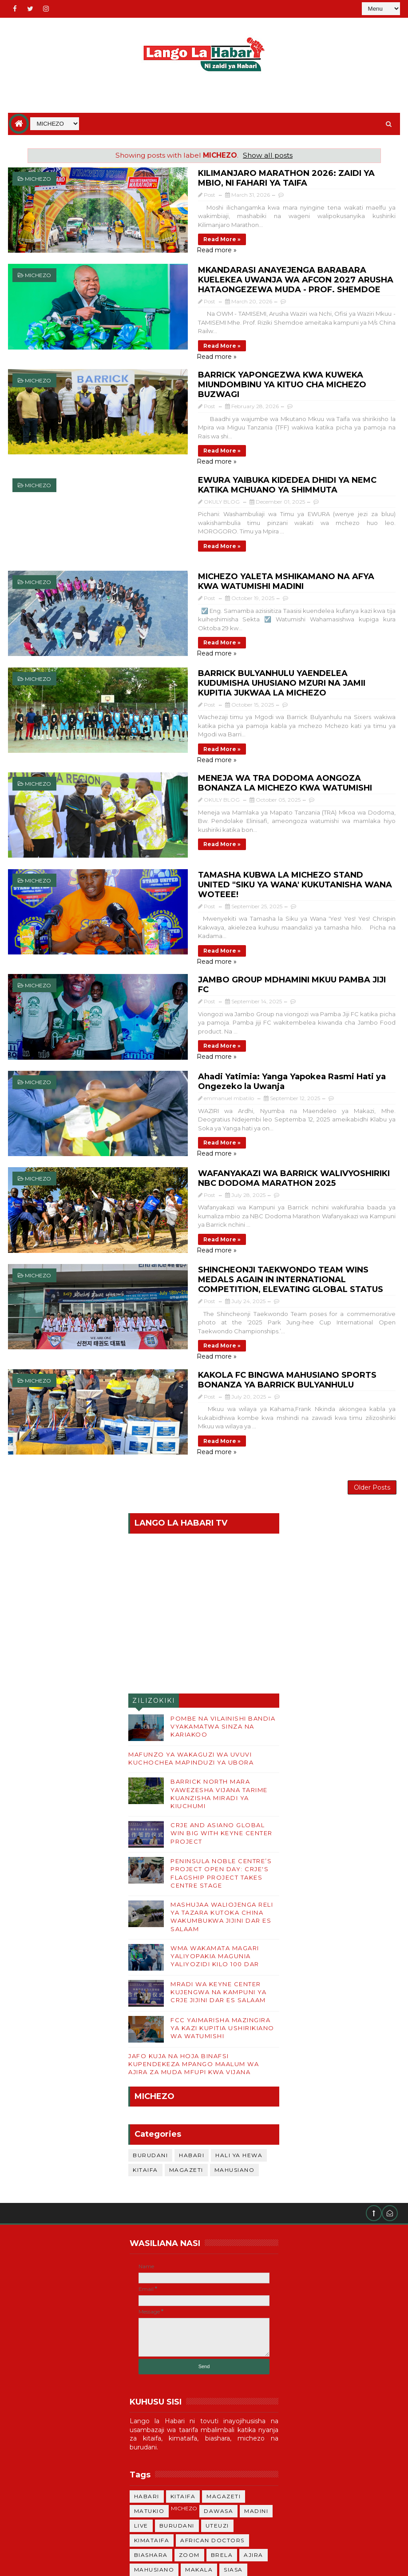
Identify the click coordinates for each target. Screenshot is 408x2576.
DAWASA (218, 2379)
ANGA (252, 2496)
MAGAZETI (186, 2038)
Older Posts (372, 1353)
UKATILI (218, 2467)
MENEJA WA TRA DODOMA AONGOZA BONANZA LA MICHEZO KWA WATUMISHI (248, 717)
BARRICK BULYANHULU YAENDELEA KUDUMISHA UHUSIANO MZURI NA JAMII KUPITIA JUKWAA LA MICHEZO (262, 628)
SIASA (233, 2438)
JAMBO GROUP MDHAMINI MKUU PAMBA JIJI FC (237, 889)
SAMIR (184, 2467)
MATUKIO (149, 2379)
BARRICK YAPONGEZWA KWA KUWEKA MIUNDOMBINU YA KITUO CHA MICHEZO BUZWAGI (259, 361)
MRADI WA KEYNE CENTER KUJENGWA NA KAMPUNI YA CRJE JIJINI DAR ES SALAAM (218, 1860)
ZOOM (189, 2423)
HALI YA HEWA (238, 2023)
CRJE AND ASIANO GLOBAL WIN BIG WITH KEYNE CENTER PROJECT (221, 1701)
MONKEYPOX (155, 2482)
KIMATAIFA (152, 2408)
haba (227, 2482)
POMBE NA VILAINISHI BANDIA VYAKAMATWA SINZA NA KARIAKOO (222, 1594)
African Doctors (212, 2408)
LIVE (141, 2394)
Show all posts (268, 155)
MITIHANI (148, 2467)
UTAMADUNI (212, 2496)
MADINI (256, 2379)
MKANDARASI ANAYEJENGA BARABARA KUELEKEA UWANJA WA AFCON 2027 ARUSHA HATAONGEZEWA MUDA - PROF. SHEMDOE (264, 271)
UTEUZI (217, 2394)
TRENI (197, 2482)
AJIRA (253, 2423)
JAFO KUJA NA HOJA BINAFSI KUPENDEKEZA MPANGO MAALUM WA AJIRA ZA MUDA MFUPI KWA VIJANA (193, 1932)
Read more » (160, 229)
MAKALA (199, 2438)
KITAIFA (145, 2038)
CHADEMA (183, 2452)
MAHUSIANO (234, 2038)
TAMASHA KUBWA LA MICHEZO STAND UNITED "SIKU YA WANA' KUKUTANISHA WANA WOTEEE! (255, 805)
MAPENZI (149, 2511)
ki (178, 2511)
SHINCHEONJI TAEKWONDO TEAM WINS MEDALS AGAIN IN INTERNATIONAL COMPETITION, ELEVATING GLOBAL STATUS (265, 1161)
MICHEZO (38, 178)
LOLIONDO (229, 2452)
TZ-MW (253, 2467)
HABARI (191, 2023)
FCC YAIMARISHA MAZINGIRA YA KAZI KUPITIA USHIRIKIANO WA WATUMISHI (222, 1896)
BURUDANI (150, 2023)
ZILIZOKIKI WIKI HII (153, 1570)
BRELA (222, 2423)
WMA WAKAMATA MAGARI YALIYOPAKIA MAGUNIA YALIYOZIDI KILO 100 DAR (214, 1824)
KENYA (144, 2452)
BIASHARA (151, 2423)
